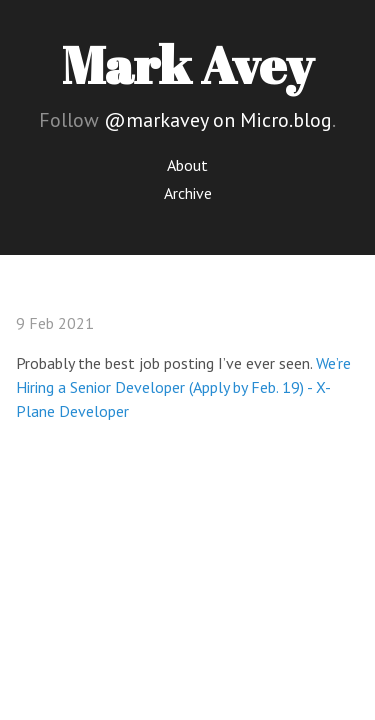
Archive (188, 193)
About (187, 165)
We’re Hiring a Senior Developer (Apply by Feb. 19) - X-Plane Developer (183, 387)
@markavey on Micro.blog (218, 120)
